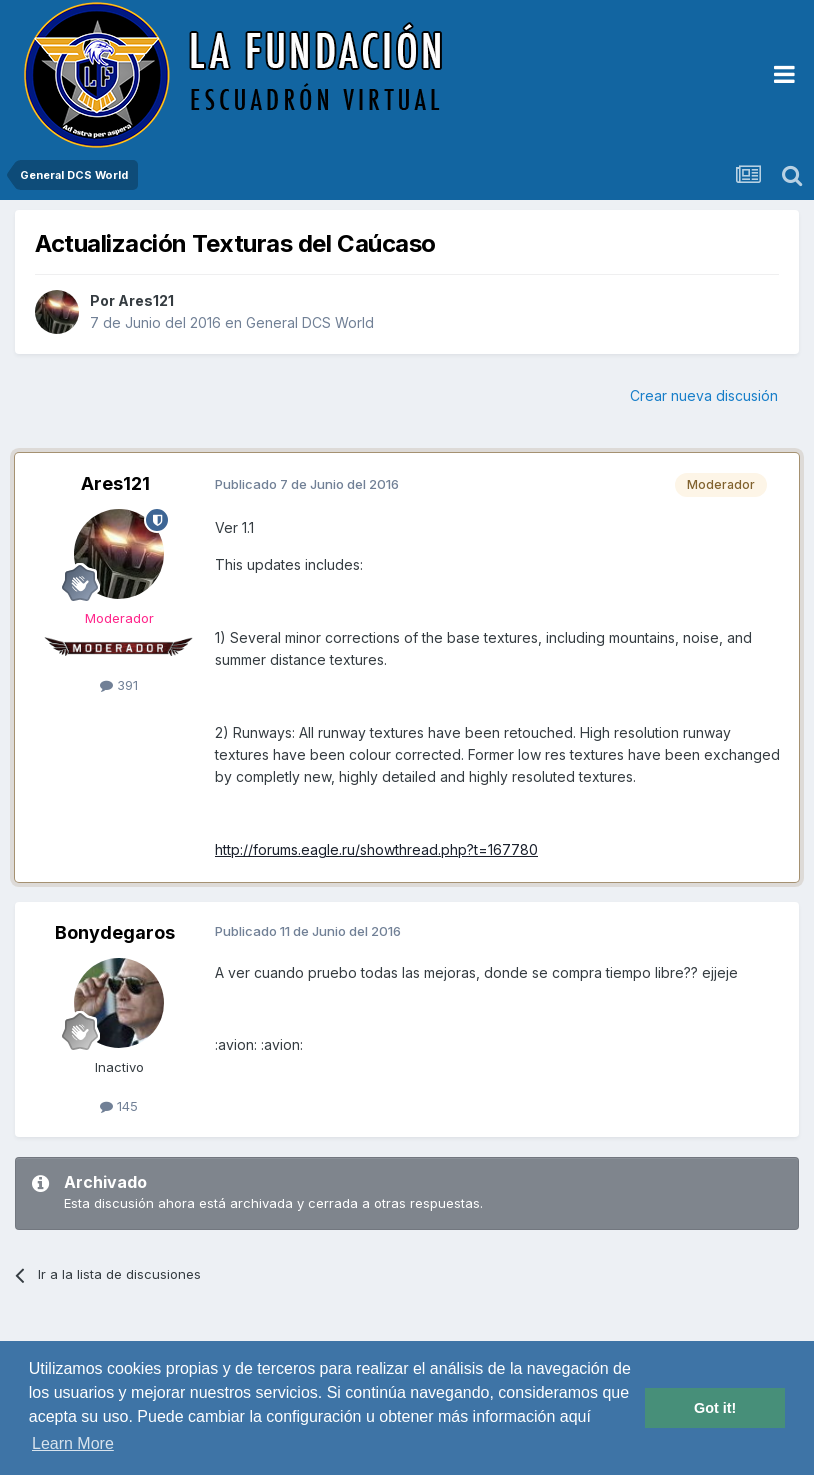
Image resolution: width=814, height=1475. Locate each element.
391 (119, 685)
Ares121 (146, 300)
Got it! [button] (715, 1408)
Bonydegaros (115, 932)
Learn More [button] (73, 1443)
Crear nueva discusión (704, 395)
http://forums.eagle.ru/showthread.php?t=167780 (376, 849)
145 (119, 1106)
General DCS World (310, 322)
